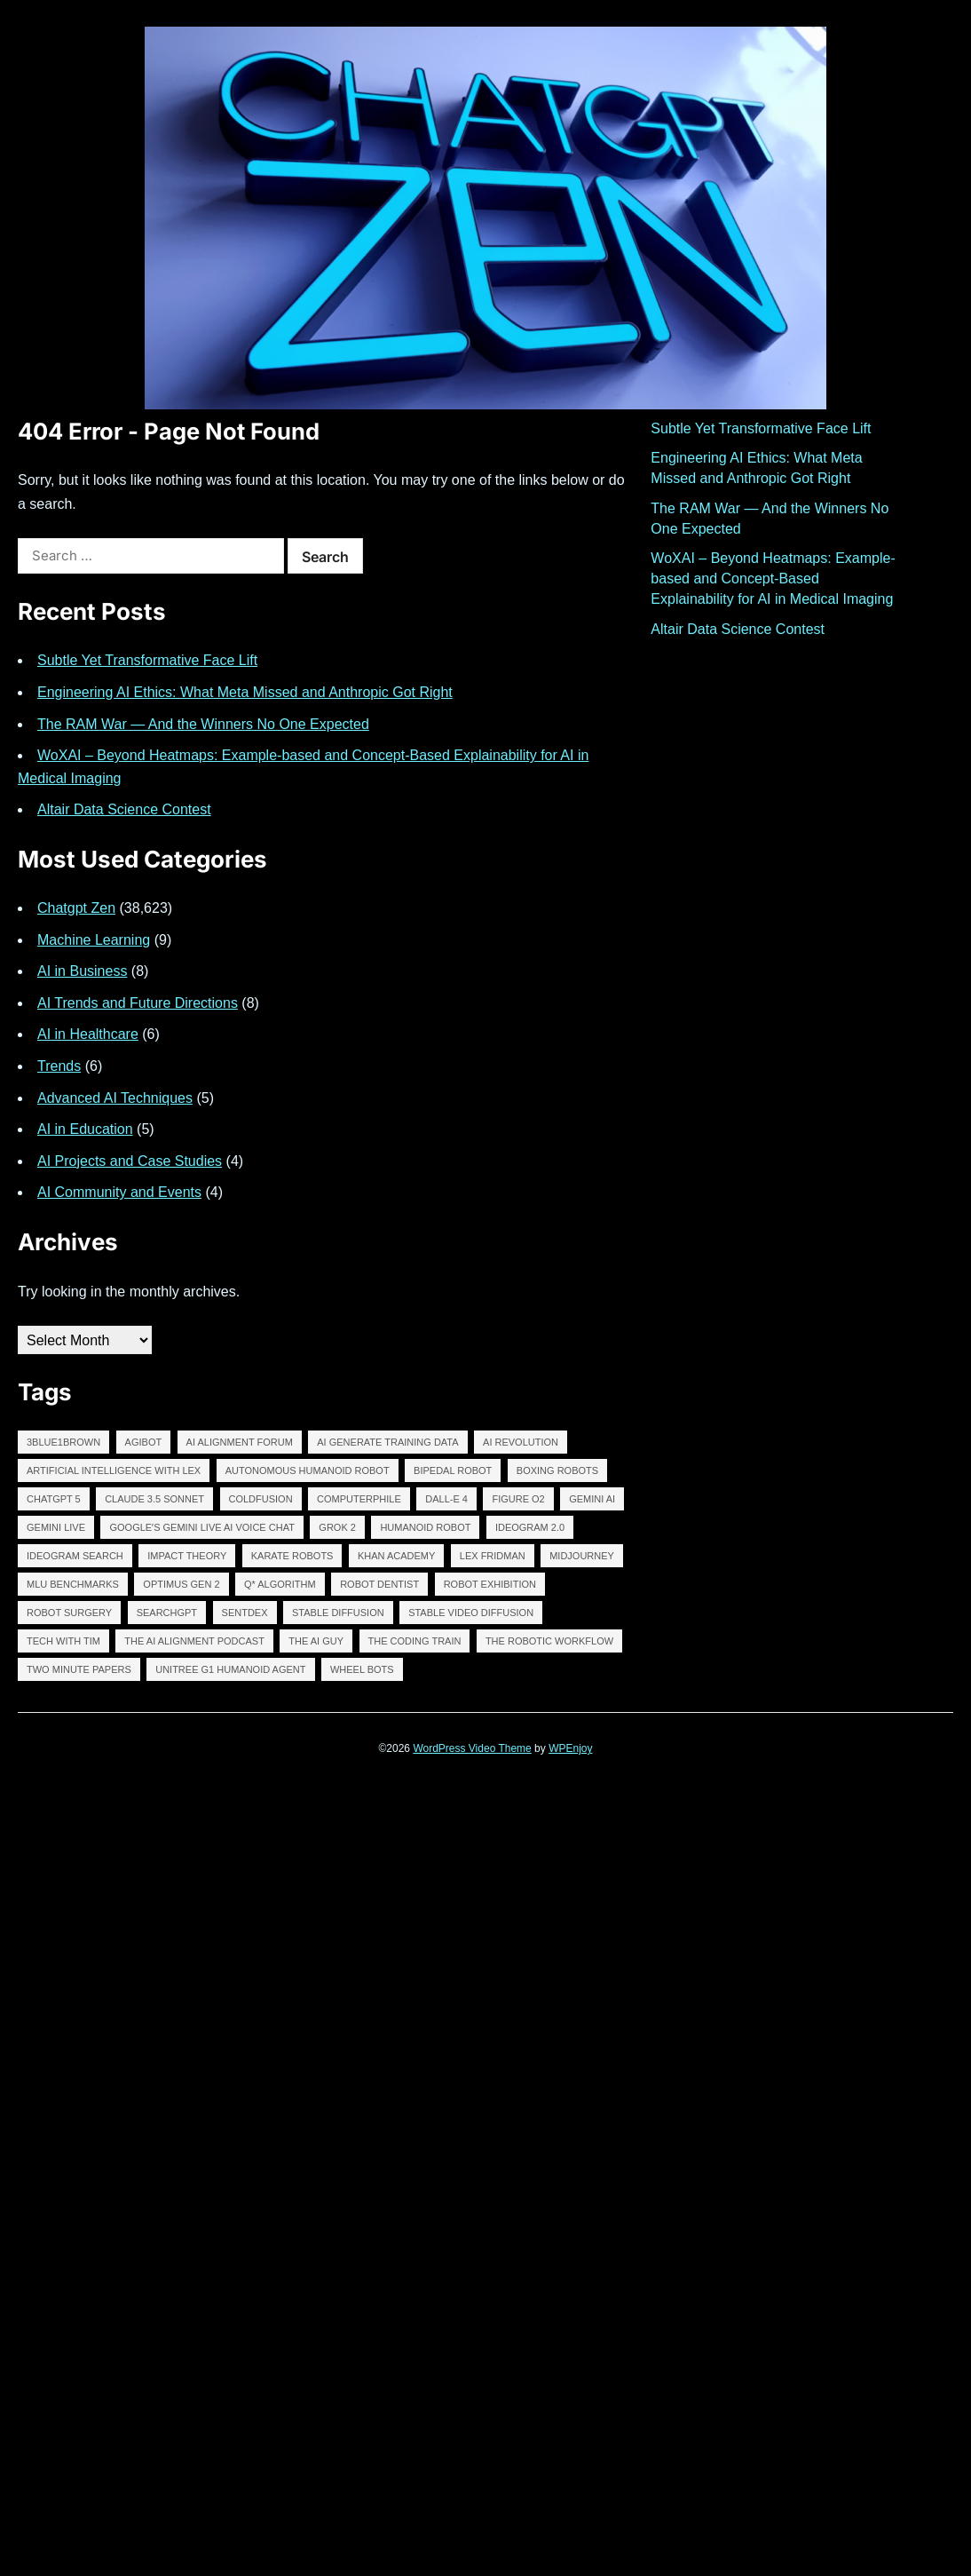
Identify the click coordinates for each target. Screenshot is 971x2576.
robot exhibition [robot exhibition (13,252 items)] (490, 1584)
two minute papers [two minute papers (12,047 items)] (79, 1669)
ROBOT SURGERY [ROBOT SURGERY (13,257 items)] (69, 1612)
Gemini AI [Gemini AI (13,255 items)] (592, 1499)
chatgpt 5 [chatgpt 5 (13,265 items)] (54, 1499)
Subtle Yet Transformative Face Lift (147, 660)
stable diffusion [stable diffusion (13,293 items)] (338, 1612)
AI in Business (82, 971)
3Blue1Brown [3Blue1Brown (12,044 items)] (63, 1442)
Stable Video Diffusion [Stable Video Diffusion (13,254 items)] (470, 1612)
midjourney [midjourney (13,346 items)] (581, 1555)
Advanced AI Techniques (115, 1098)
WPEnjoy (570, 1748)
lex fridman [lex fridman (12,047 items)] (492, 1555)
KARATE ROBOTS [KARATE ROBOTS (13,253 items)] (292, 1555)
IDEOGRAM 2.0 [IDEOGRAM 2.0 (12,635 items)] (529, 1527)
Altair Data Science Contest (124, 809)
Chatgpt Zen (76, 907)
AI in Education (85, 1129)
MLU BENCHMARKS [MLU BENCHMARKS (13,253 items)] (73, 1584)
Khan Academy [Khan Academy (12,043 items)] (396, 1555)
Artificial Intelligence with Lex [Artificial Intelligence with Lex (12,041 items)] (114, 1470)
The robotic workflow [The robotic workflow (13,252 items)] (549, 1641)
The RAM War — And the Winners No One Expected (203, 724)
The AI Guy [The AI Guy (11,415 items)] (315, 1641)
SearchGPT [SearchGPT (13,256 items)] (167, 1612)
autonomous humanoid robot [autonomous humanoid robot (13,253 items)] (307, 1470)
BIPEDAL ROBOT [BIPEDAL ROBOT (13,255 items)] (453, 1470)
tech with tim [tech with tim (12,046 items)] (63, 1641)
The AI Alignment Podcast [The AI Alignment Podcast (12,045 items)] (194, 1641)
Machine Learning (93, 939)
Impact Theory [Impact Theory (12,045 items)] (186, 1555)
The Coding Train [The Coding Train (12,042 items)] (415, 1641)
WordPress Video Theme (472, 1748)
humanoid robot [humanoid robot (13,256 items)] (425, 1527)
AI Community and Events (119, 1192)
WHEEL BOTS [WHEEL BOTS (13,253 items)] (362, 1669)
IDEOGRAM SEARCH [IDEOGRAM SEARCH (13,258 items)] (75, 1555)
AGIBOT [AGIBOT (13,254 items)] (143, 1442)
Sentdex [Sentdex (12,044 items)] (245, 1612)
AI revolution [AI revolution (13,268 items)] (520, 1442)
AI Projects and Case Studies (129, 1161)
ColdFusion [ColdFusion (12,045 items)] (261, 1499)
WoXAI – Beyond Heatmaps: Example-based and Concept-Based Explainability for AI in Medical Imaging (773, 578)
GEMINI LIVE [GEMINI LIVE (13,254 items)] (56, 1527)
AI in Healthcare (87, 1034)
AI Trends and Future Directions (137, 1003)
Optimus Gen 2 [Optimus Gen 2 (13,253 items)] (181, 1584)
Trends (59, 1066)
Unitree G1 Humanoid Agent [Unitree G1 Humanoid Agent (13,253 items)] (230, 1669)
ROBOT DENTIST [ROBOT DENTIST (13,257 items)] (379, 1584)
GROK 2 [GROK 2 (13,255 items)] (337, 1527)
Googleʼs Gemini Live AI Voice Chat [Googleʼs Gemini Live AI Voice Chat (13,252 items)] (201, 1527)
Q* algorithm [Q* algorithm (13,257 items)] (280, 1584)
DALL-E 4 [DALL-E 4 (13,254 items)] (446, 1499)
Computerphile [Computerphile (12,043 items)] (359, 1499)
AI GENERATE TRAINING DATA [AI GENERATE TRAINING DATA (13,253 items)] (387, 1442)
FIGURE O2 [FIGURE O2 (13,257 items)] (518, 1499)
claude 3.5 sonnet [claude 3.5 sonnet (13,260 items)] (154, 1499)
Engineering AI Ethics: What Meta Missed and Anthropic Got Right (245, 692)
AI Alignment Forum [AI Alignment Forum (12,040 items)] (239, 1442)
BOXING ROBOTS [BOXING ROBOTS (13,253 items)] (557, 1470)
